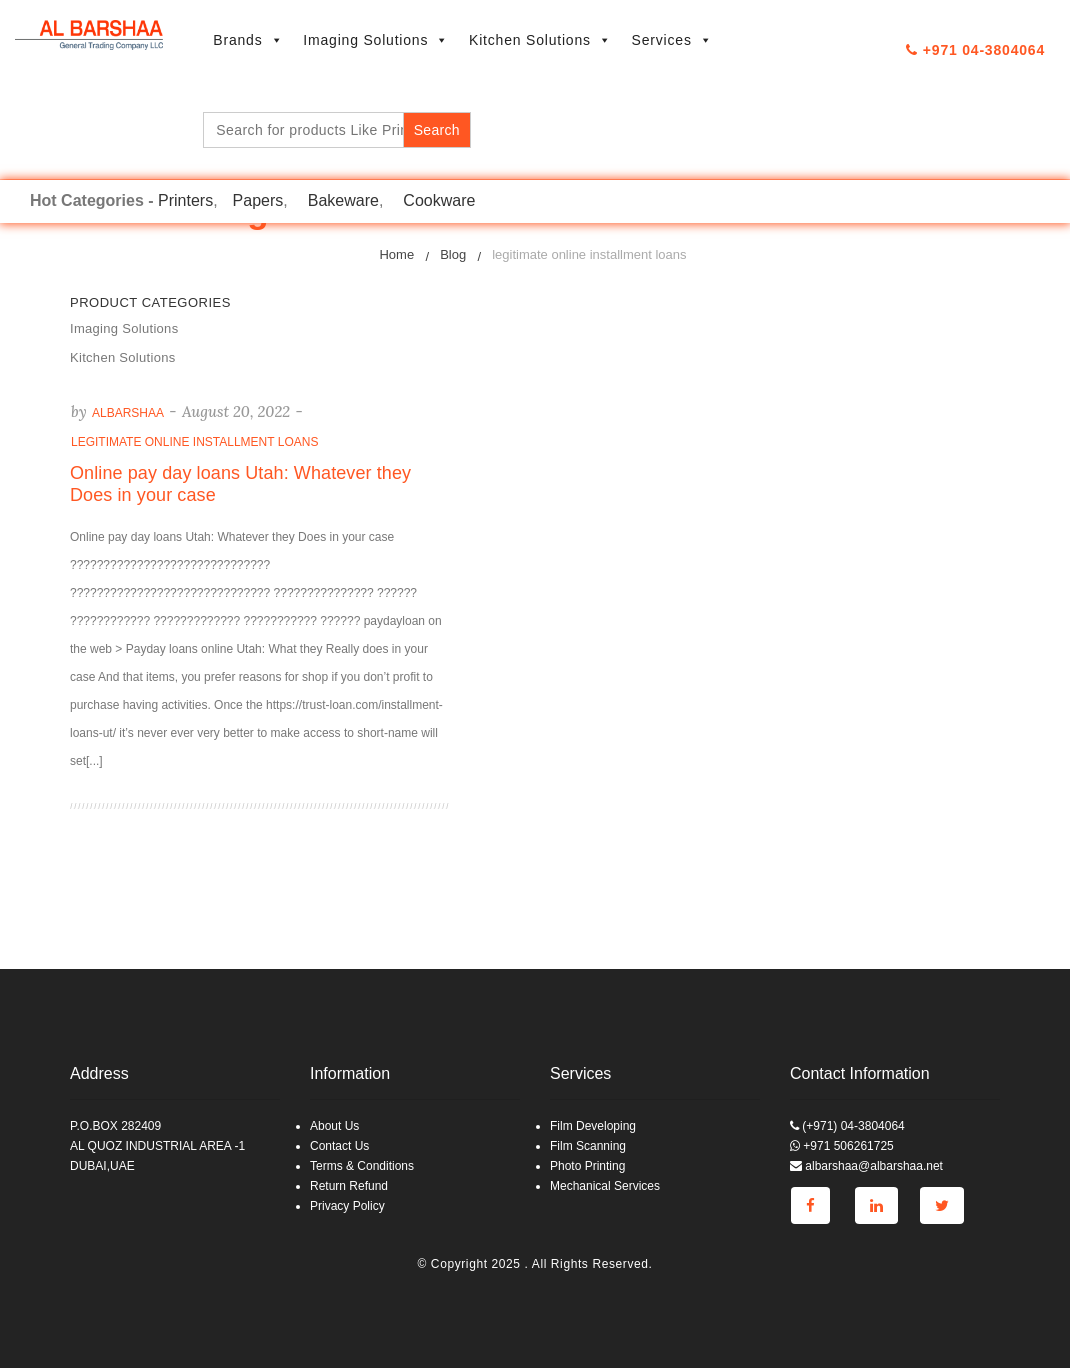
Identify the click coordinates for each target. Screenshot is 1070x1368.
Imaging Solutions (376, 40)
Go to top (1054, 682)
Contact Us (339, 1146)
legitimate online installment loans (194, 442)
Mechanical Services (605, 1186)
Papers (258, 200)
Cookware (439, 200)
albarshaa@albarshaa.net (866, 1166)
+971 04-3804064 (975, 50)
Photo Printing (587, 1166)
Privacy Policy (347, 1206)
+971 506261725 (842, 1146)
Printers (185, 200)
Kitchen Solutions (540, 40)
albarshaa (128, 413)
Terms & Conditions (362, 1166)
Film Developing (593, 1126)
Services (672, 40)
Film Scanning (588, 1146)
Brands (248, 40)
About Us (334, 1126)
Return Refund (349, 1186)
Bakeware (343, 200)
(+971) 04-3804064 (847, 1126)
